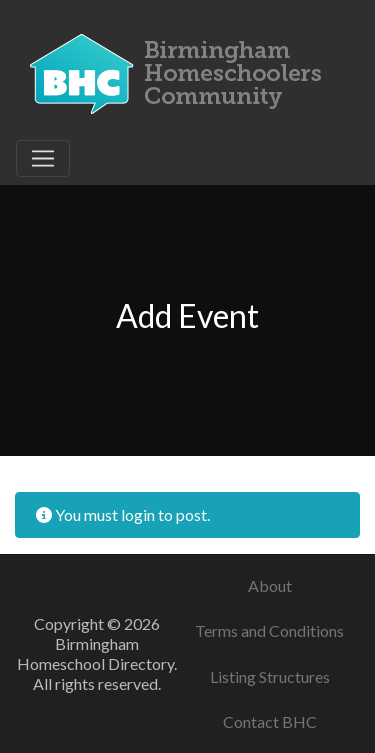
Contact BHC (270, 721)
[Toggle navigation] (43, 159)
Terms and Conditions (269, 630)
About (270, 585)
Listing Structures (270, 676)
